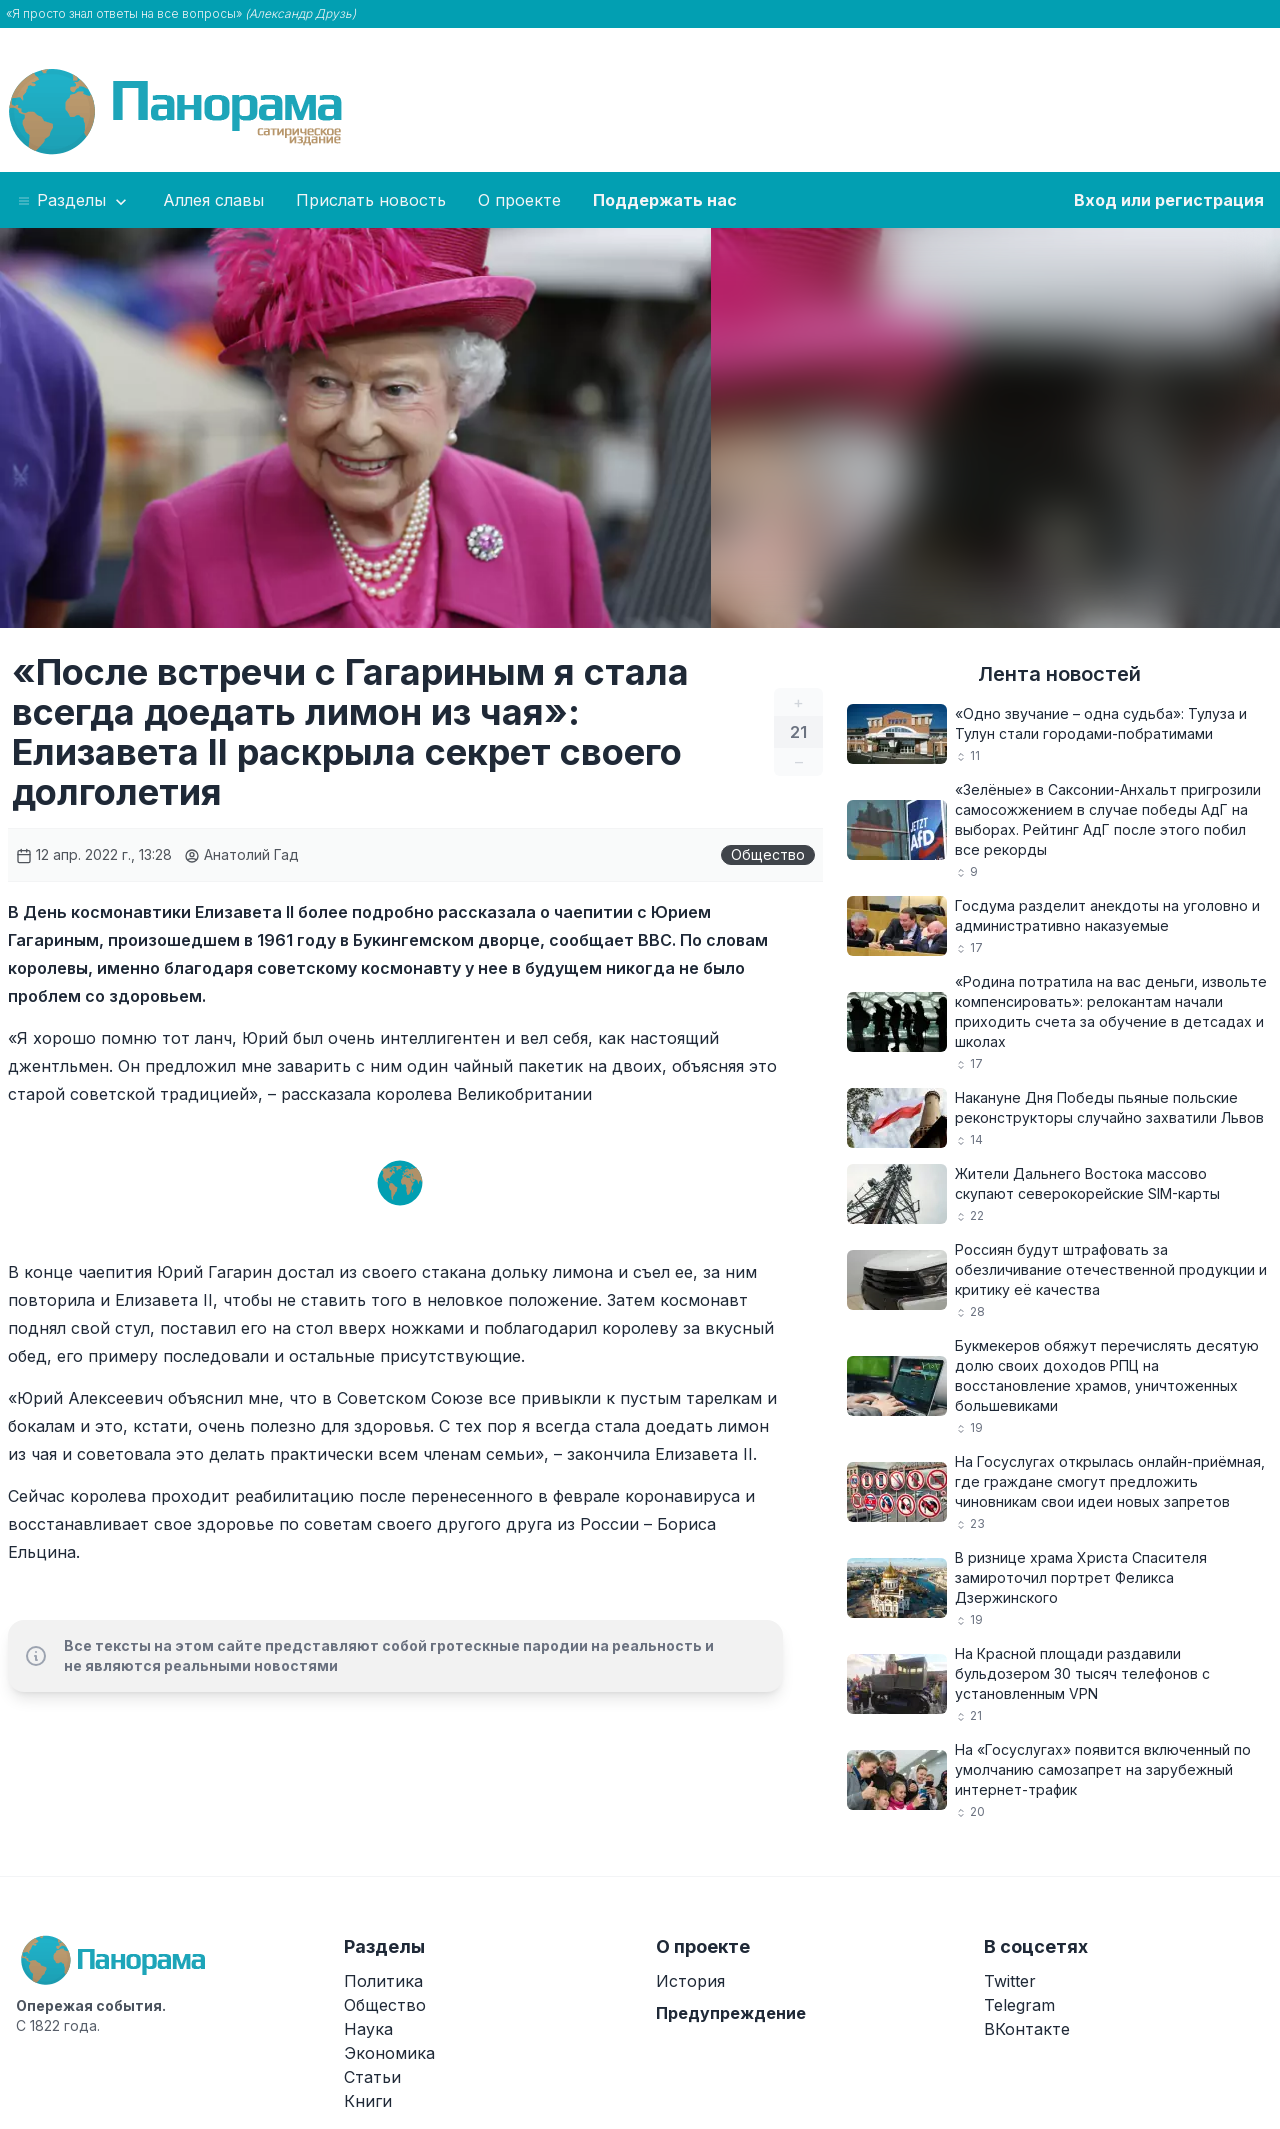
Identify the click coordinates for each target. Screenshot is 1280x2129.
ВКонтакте (1027, 2029)
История (690, 1981)
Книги (368, 2101)
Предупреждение (731, 2013)
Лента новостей (1059, 674)
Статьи (372, 2077)
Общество (768, 854)
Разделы (73, 201)
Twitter (1010, 1981)
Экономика (389, 2053)
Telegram (1019, 2005)
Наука (368, 2029)
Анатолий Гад (241, 854)
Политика (383, 1981)
